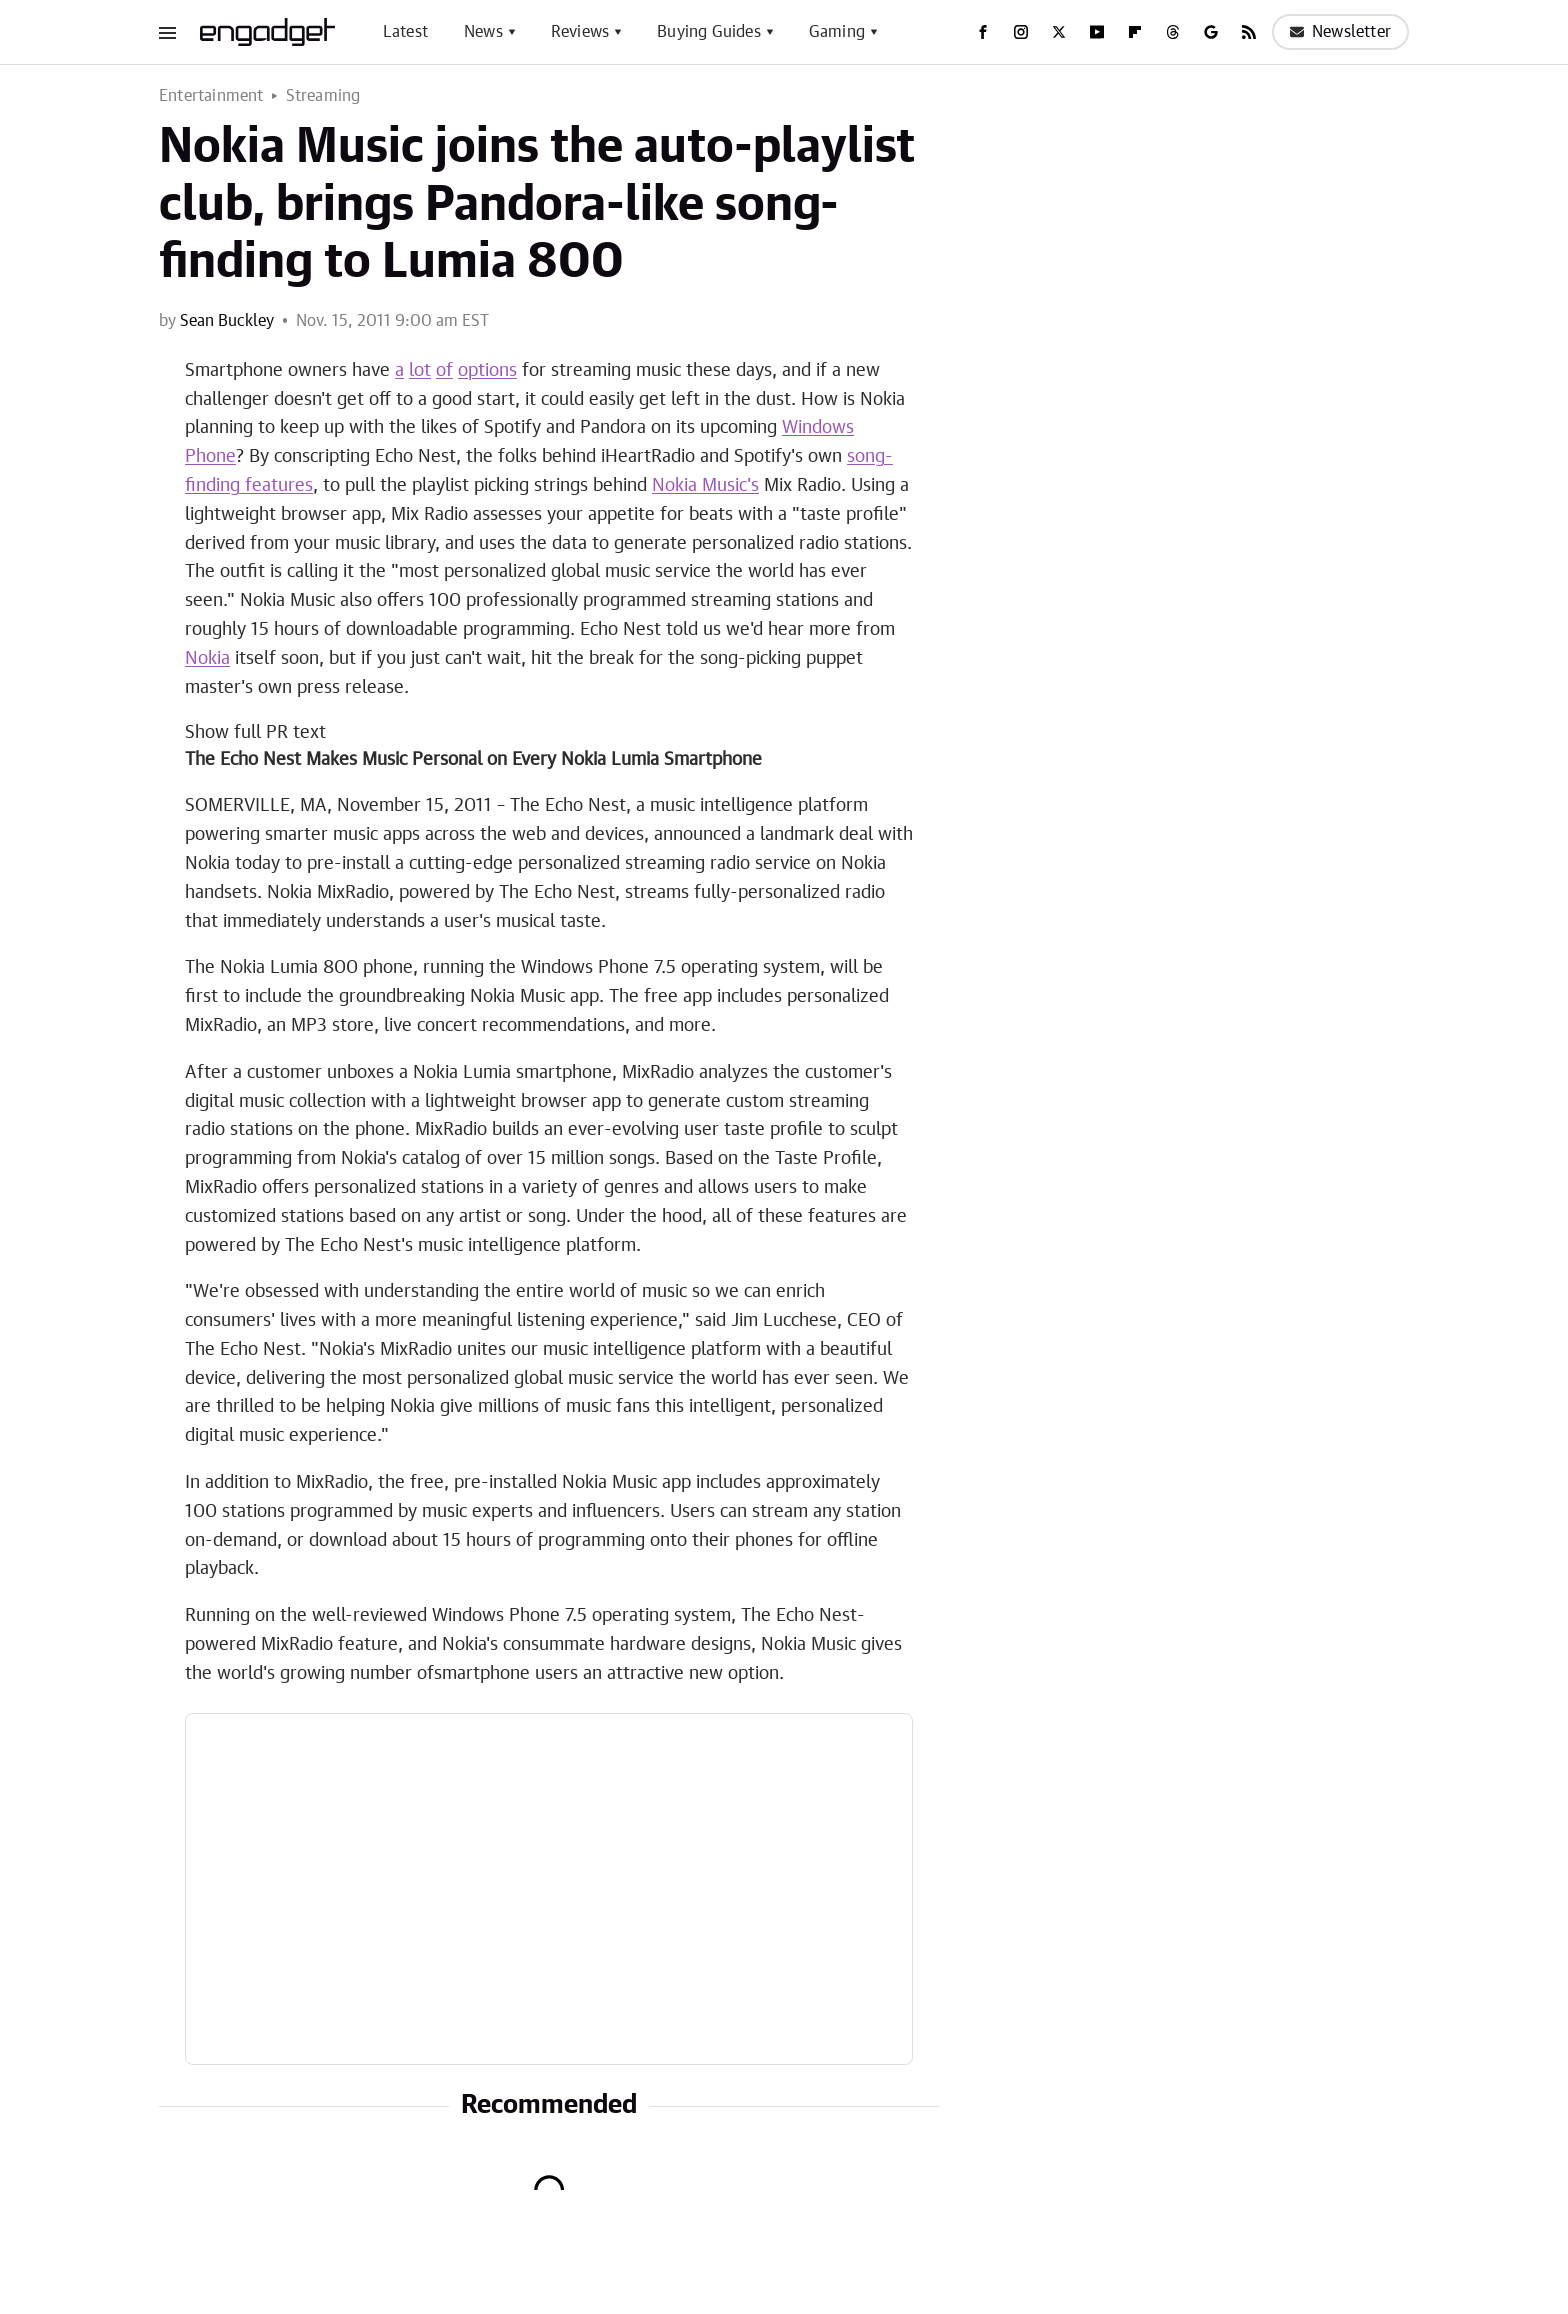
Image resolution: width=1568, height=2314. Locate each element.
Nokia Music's (705, 486)
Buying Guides (709, 32)
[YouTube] (1097, 32)
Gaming (837, 32)
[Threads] (1173, 32)
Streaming (323, 96)
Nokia (207, 659)
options (487, 371)
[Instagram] (1021, 32)
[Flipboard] (1135, 32)
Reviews (580, 32)
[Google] (1211, 32)
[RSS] (1249, 32)
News (483, 32)
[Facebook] (983, 32)
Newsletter (1340, 32)
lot (420, 371)
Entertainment (211, 96)
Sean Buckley (227, 321)
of (444, 371)
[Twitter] (1059, 32)
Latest (405, 32)
